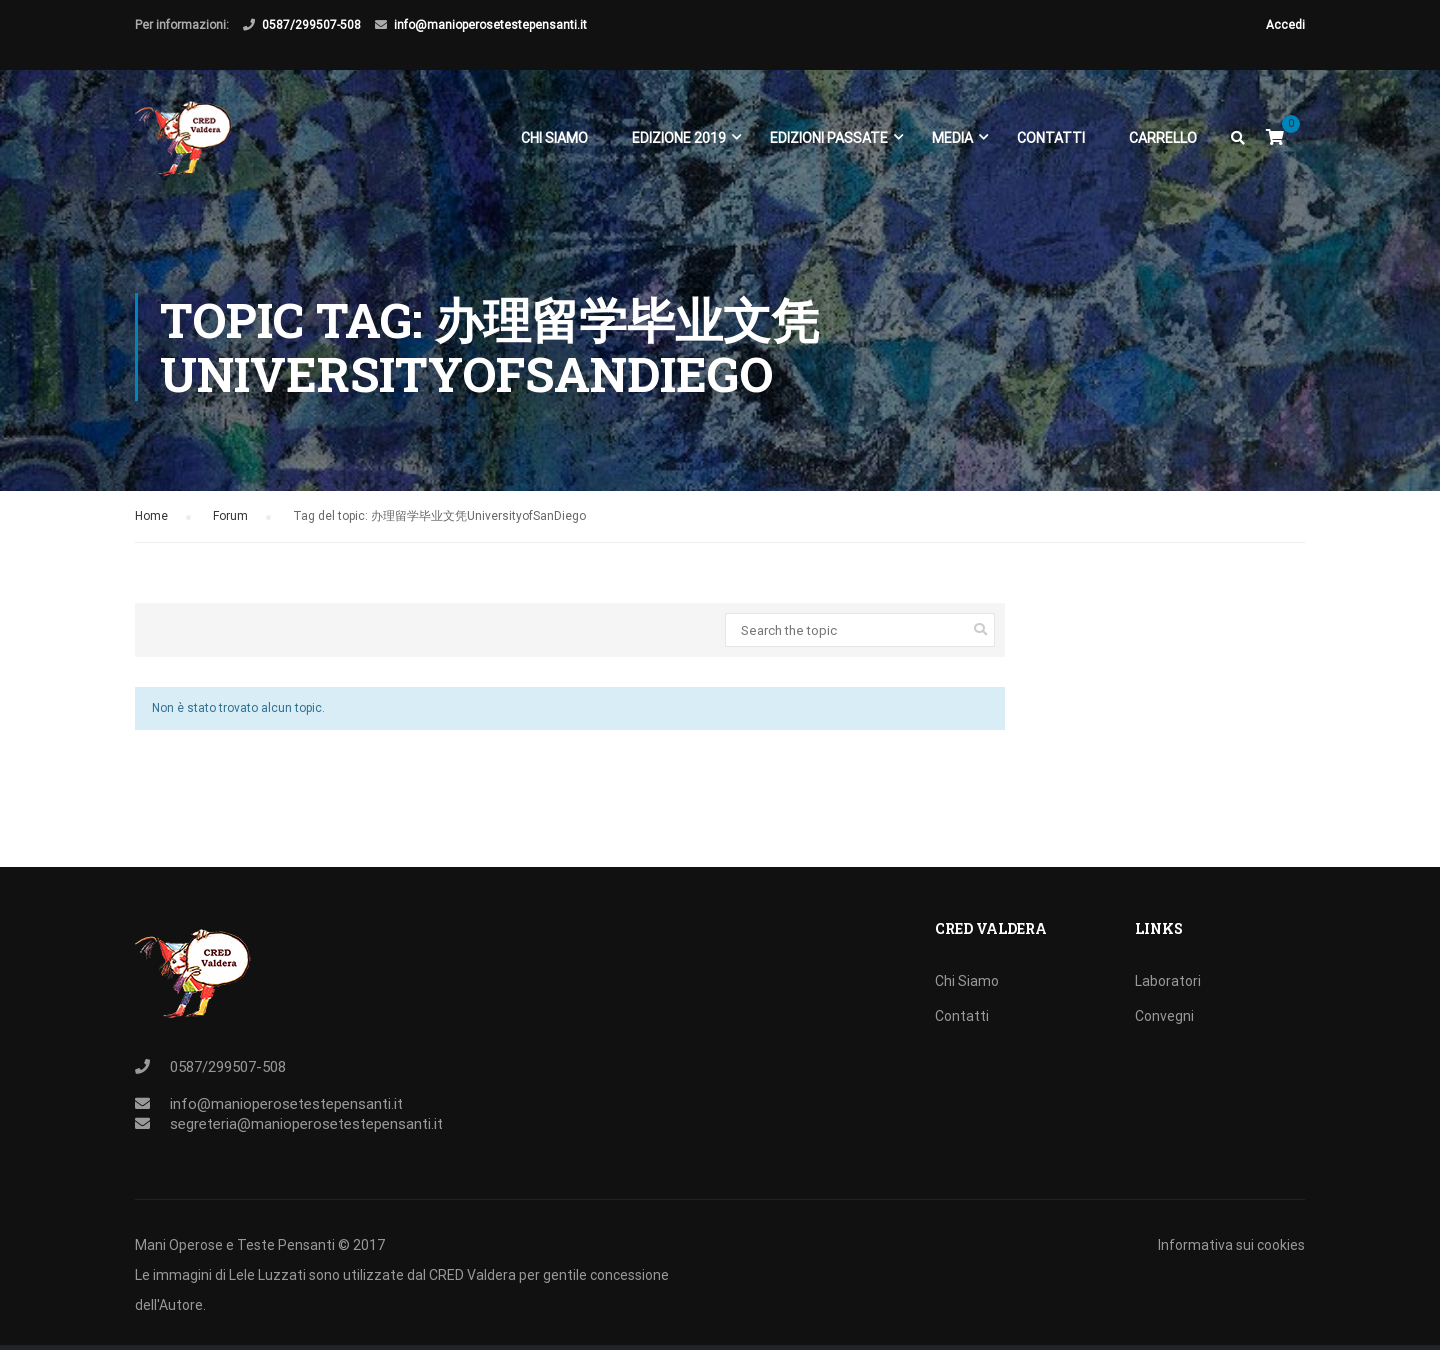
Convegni (1164, 1016)
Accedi (1285, 25)
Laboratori (1168, 981)
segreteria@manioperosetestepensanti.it (306, 1124)
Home (151, 518)
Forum (230, 518)
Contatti (1051, 138)
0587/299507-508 (311, 25)
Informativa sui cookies (1231, 1245)
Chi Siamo (554, 138)
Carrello (1163, 138)
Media (952, 138)
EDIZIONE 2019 (679, 138)
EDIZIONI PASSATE (829, 138)
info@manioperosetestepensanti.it (490, 25)
